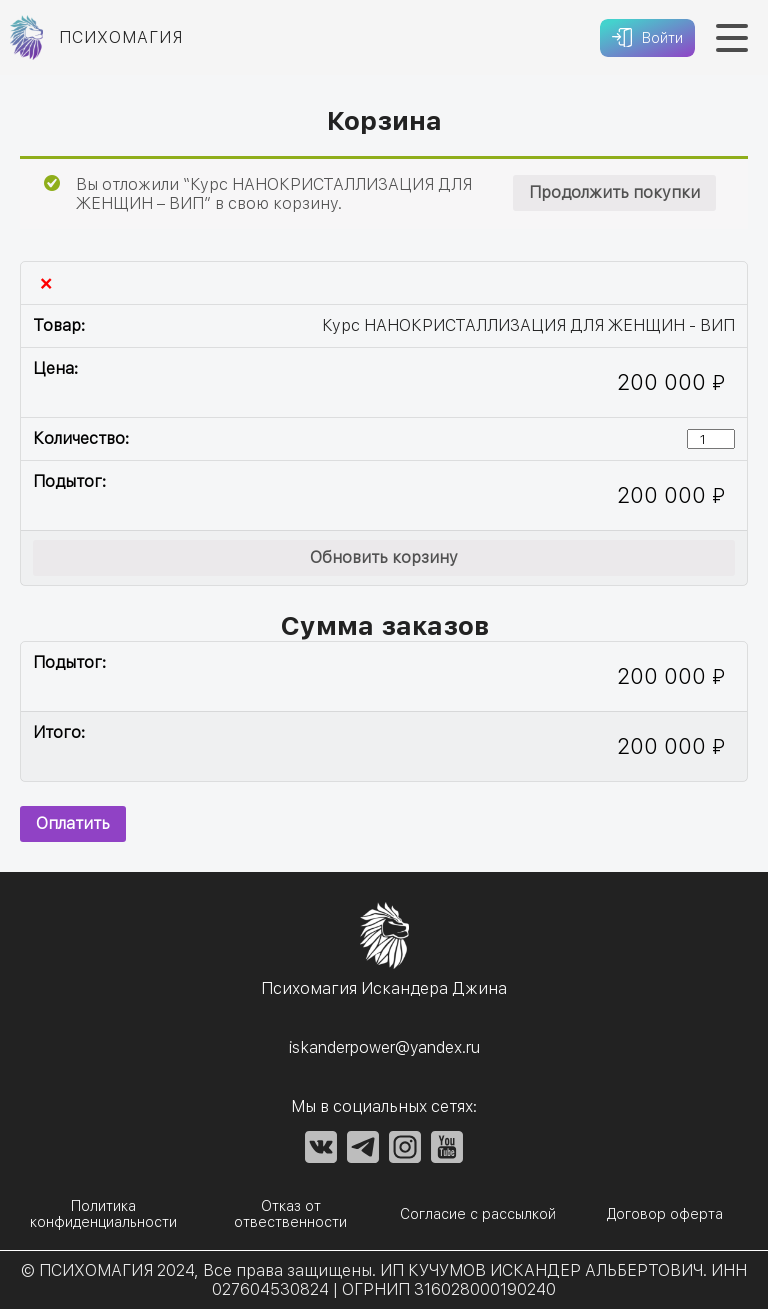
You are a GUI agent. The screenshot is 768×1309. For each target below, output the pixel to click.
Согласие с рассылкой (478, 1214)
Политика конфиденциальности (103, 1214)
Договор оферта (665, 1214)
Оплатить (73, 823)
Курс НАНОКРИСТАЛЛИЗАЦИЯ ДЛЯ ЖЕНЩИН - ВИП (528, 325)
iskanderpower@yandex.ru (384, 1047)
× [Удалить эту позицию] (45, 283)
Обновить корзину (384, 557)
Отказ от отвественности (290, 1214)
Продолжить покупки (614, 192)
